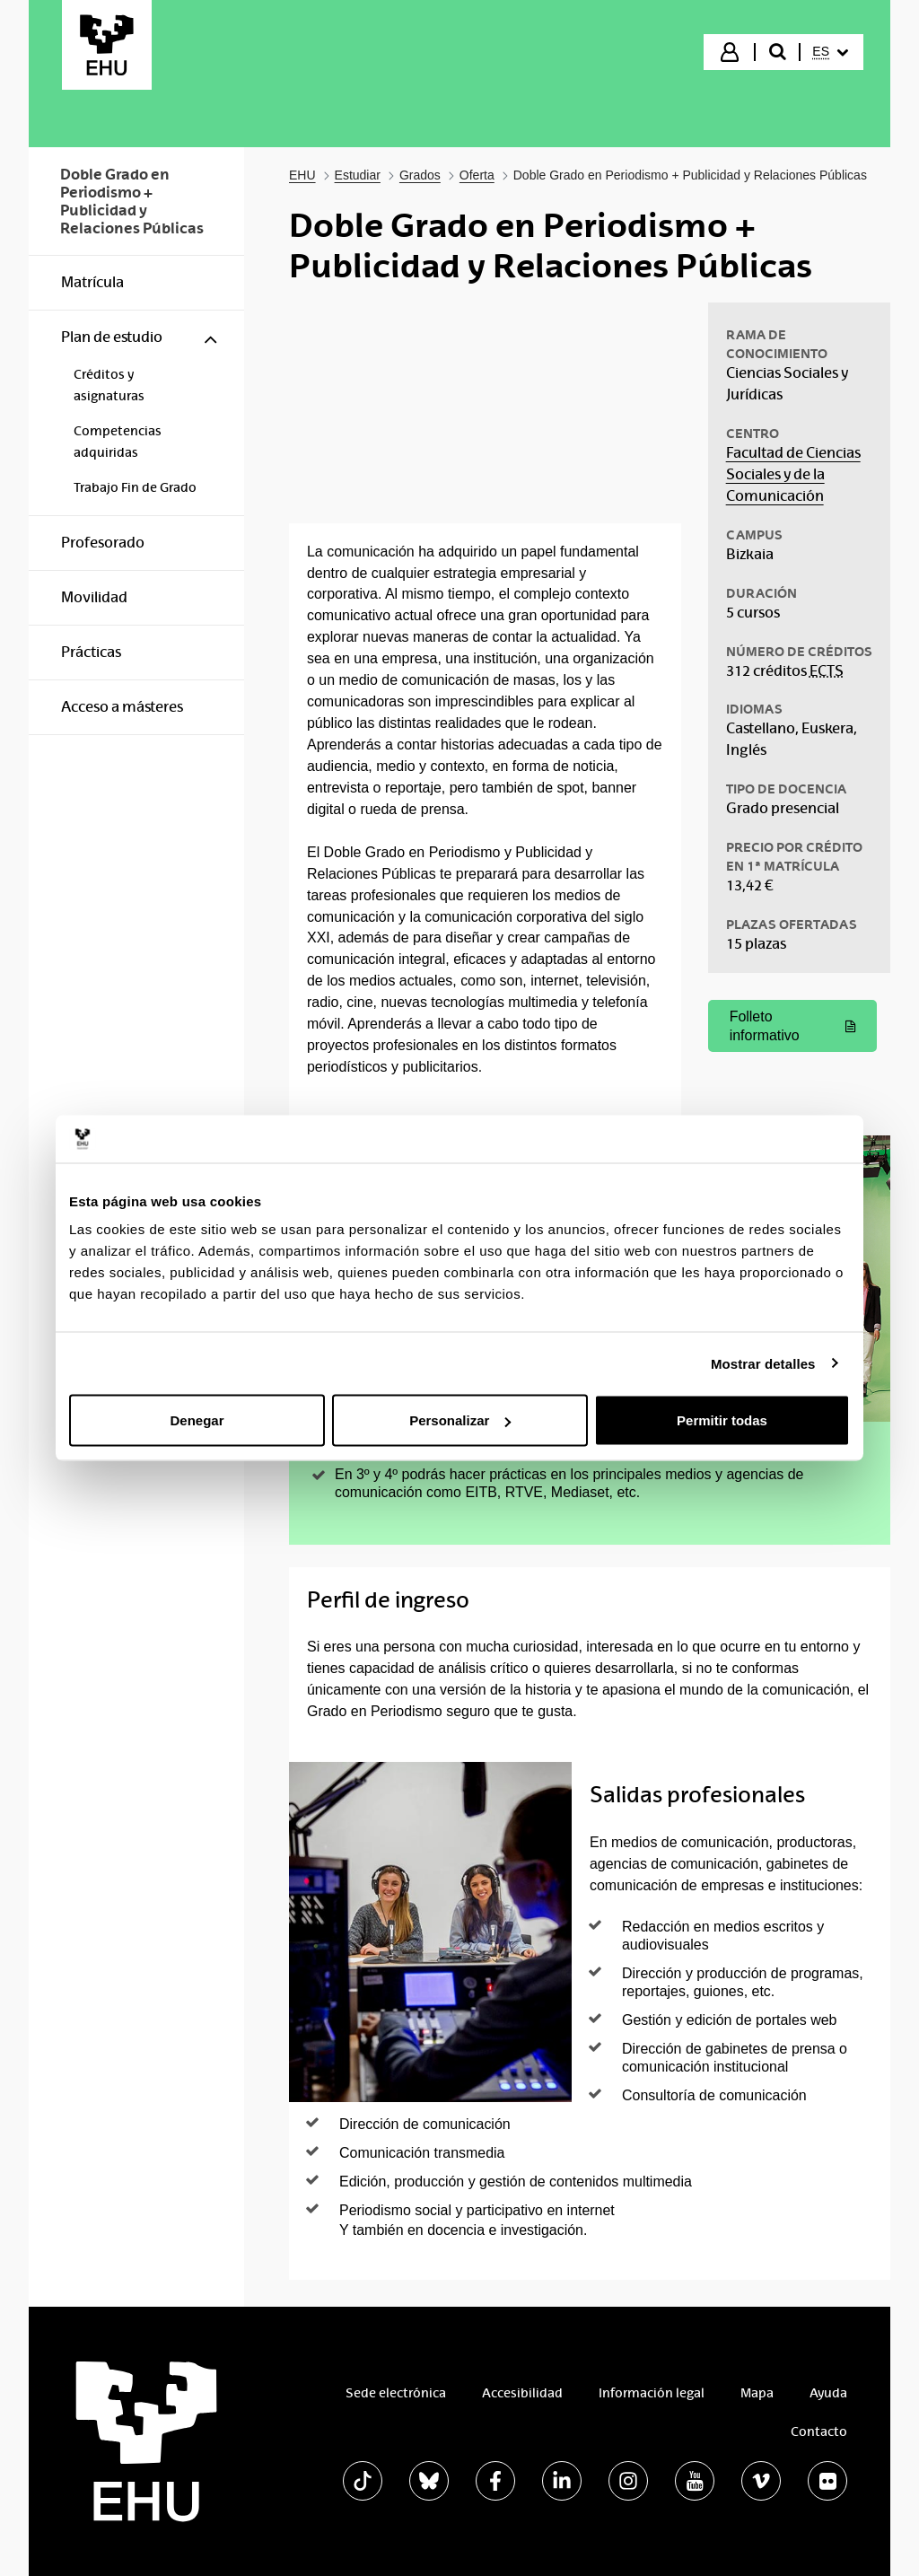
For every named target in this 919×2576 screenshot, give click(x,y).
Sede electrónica (396, 2393)
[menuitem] (830, 52)
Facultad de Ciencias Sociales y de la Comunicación (793, 474)
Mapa (757, 2393)
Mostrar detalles (763, 1363)
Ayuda (828, 2393)
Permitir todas (722, 1420)
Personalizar (460, 1420)
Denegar (196, 1420)
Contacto (819, 2431)
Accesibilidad (522, 2393)
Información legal (652, 2393)
